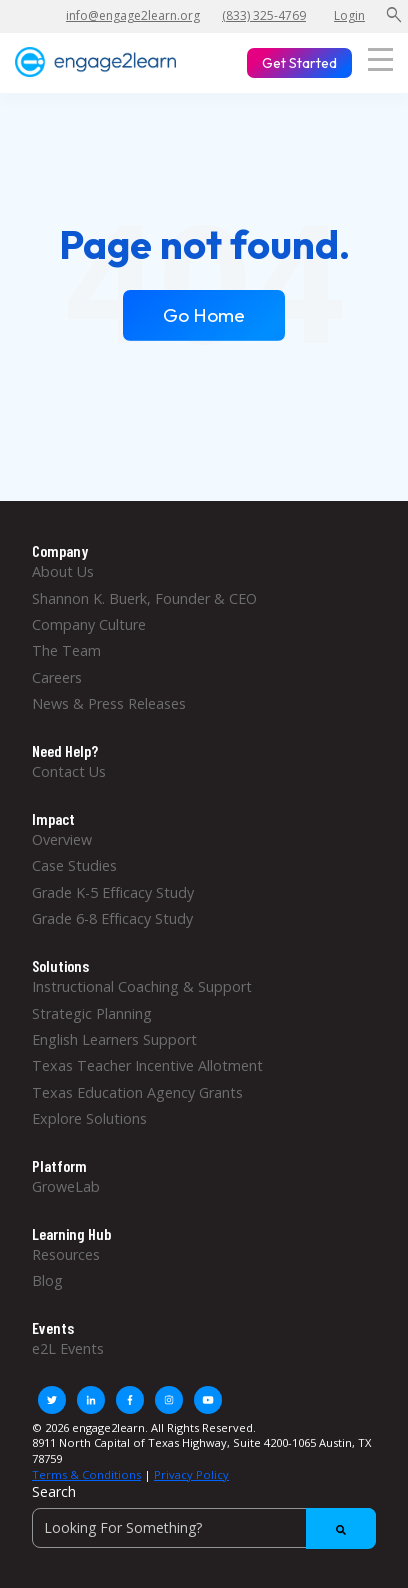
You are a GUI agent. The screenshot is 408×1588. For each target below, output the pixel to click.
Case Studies (74, 865)
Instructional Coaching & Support (142, 986)
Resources (66, 1254)
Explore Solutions (89, 1118)
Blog (47, 1280)
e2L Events (68, 1348)
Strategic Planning (92, 1013)
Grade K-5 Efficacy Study (113, 892)
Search (54, 1491)
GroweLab (66, 1186)
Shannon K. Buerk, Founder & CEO (144, 598)
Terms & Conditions (86, 1474)
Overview (62, 839)
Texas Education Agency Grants (137, 1092)
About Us (63, 571)
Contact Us (69, 771)
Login (349, 15)
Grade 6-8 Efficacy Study (112, 918)
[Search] (204, 1528)
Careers (57, 677)
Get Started (299, 63)
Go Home (204, 315)
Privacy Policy (191, 1474)
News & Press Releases (109, 703)
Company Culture (89, 624)
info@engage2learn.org (133, 15)
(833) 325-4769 (264, 15)
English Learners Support (114, 1039)
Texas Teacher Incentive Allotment (147, 1065)
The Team (66, 650)
